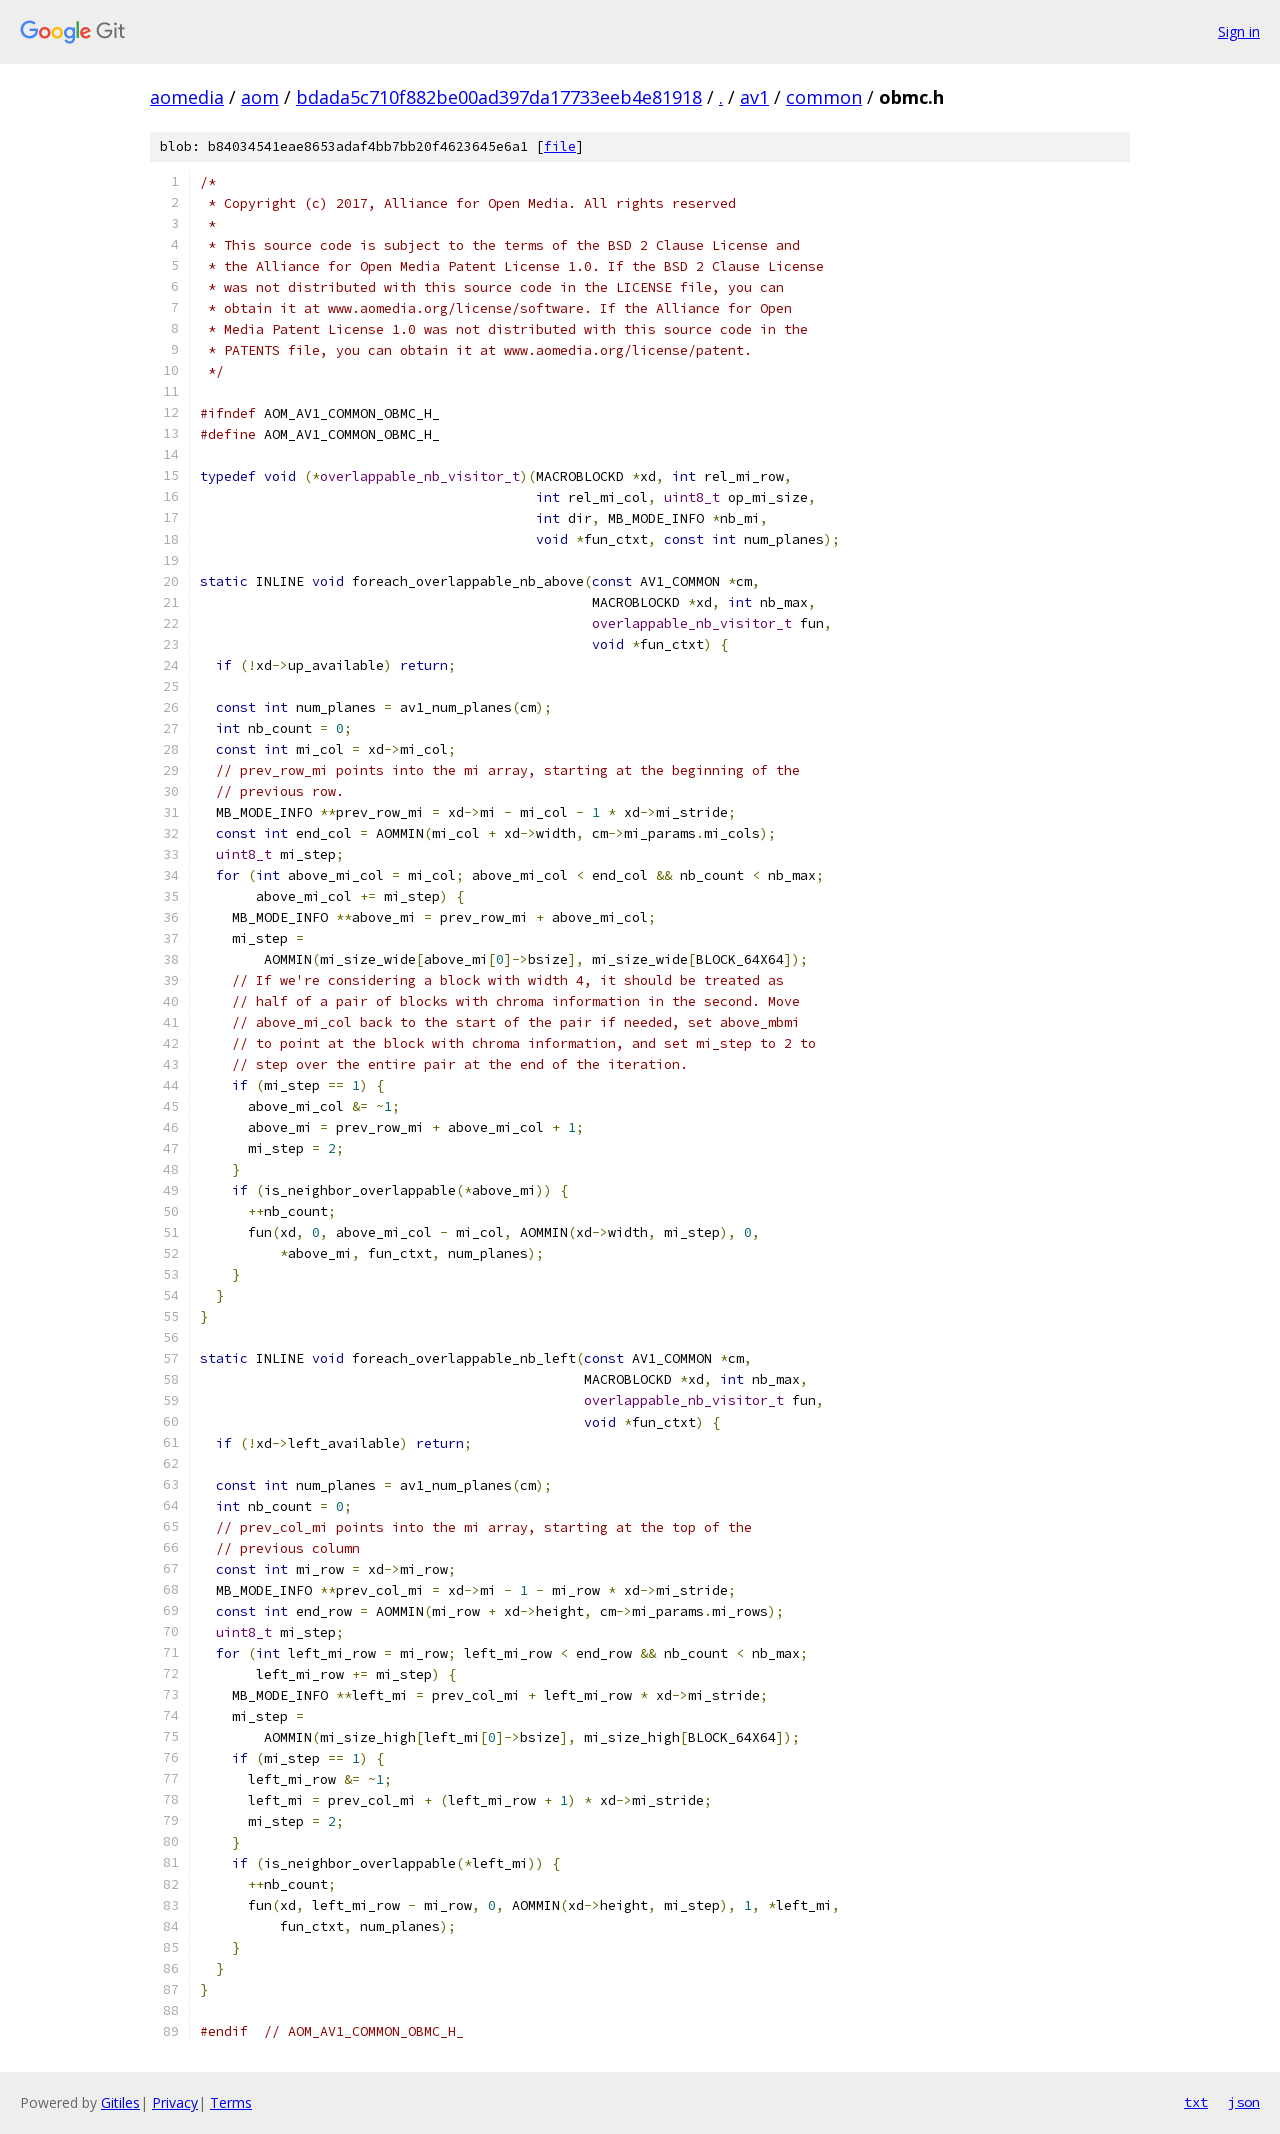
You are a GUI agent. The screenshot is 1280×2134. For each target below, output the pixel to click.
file (560, 146)
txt (1196, 2102)
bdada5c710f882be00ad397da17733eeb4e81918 (499, 97)
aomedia (187, 97)
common (824, 97)
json (1244, 2102)
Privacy (175, 2102)
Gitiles (120, 2102)
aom (260, 97)
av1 (754, 97)
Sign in (1239, 31)
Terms (231, 2102)
